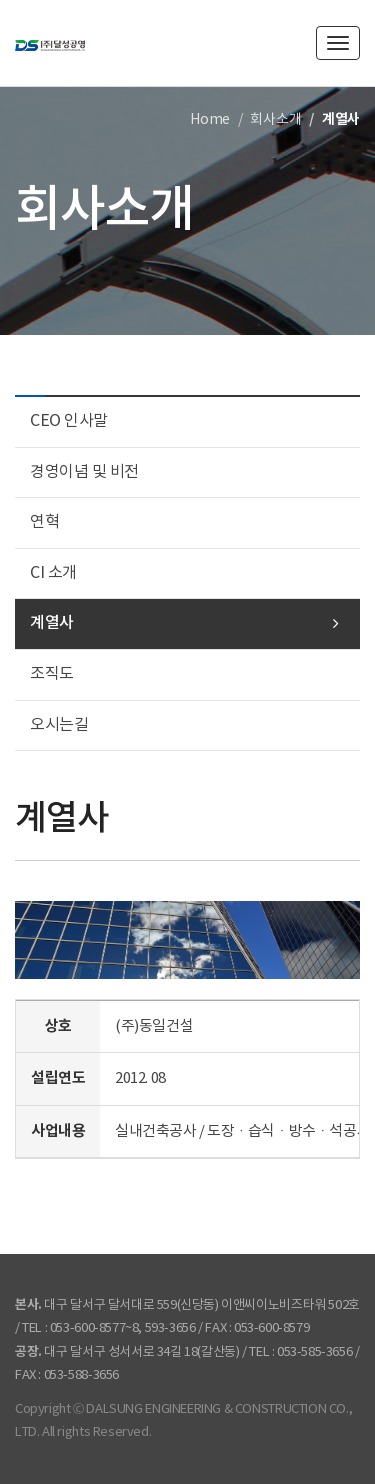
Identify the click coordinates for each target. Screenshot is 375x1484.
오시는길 (59, 725)
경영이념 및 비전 (84, 472)
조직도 (52, 674)
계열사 (52, 623)
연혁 (44, 522)
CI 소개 (53, 573)
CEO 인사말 (69, 421)
